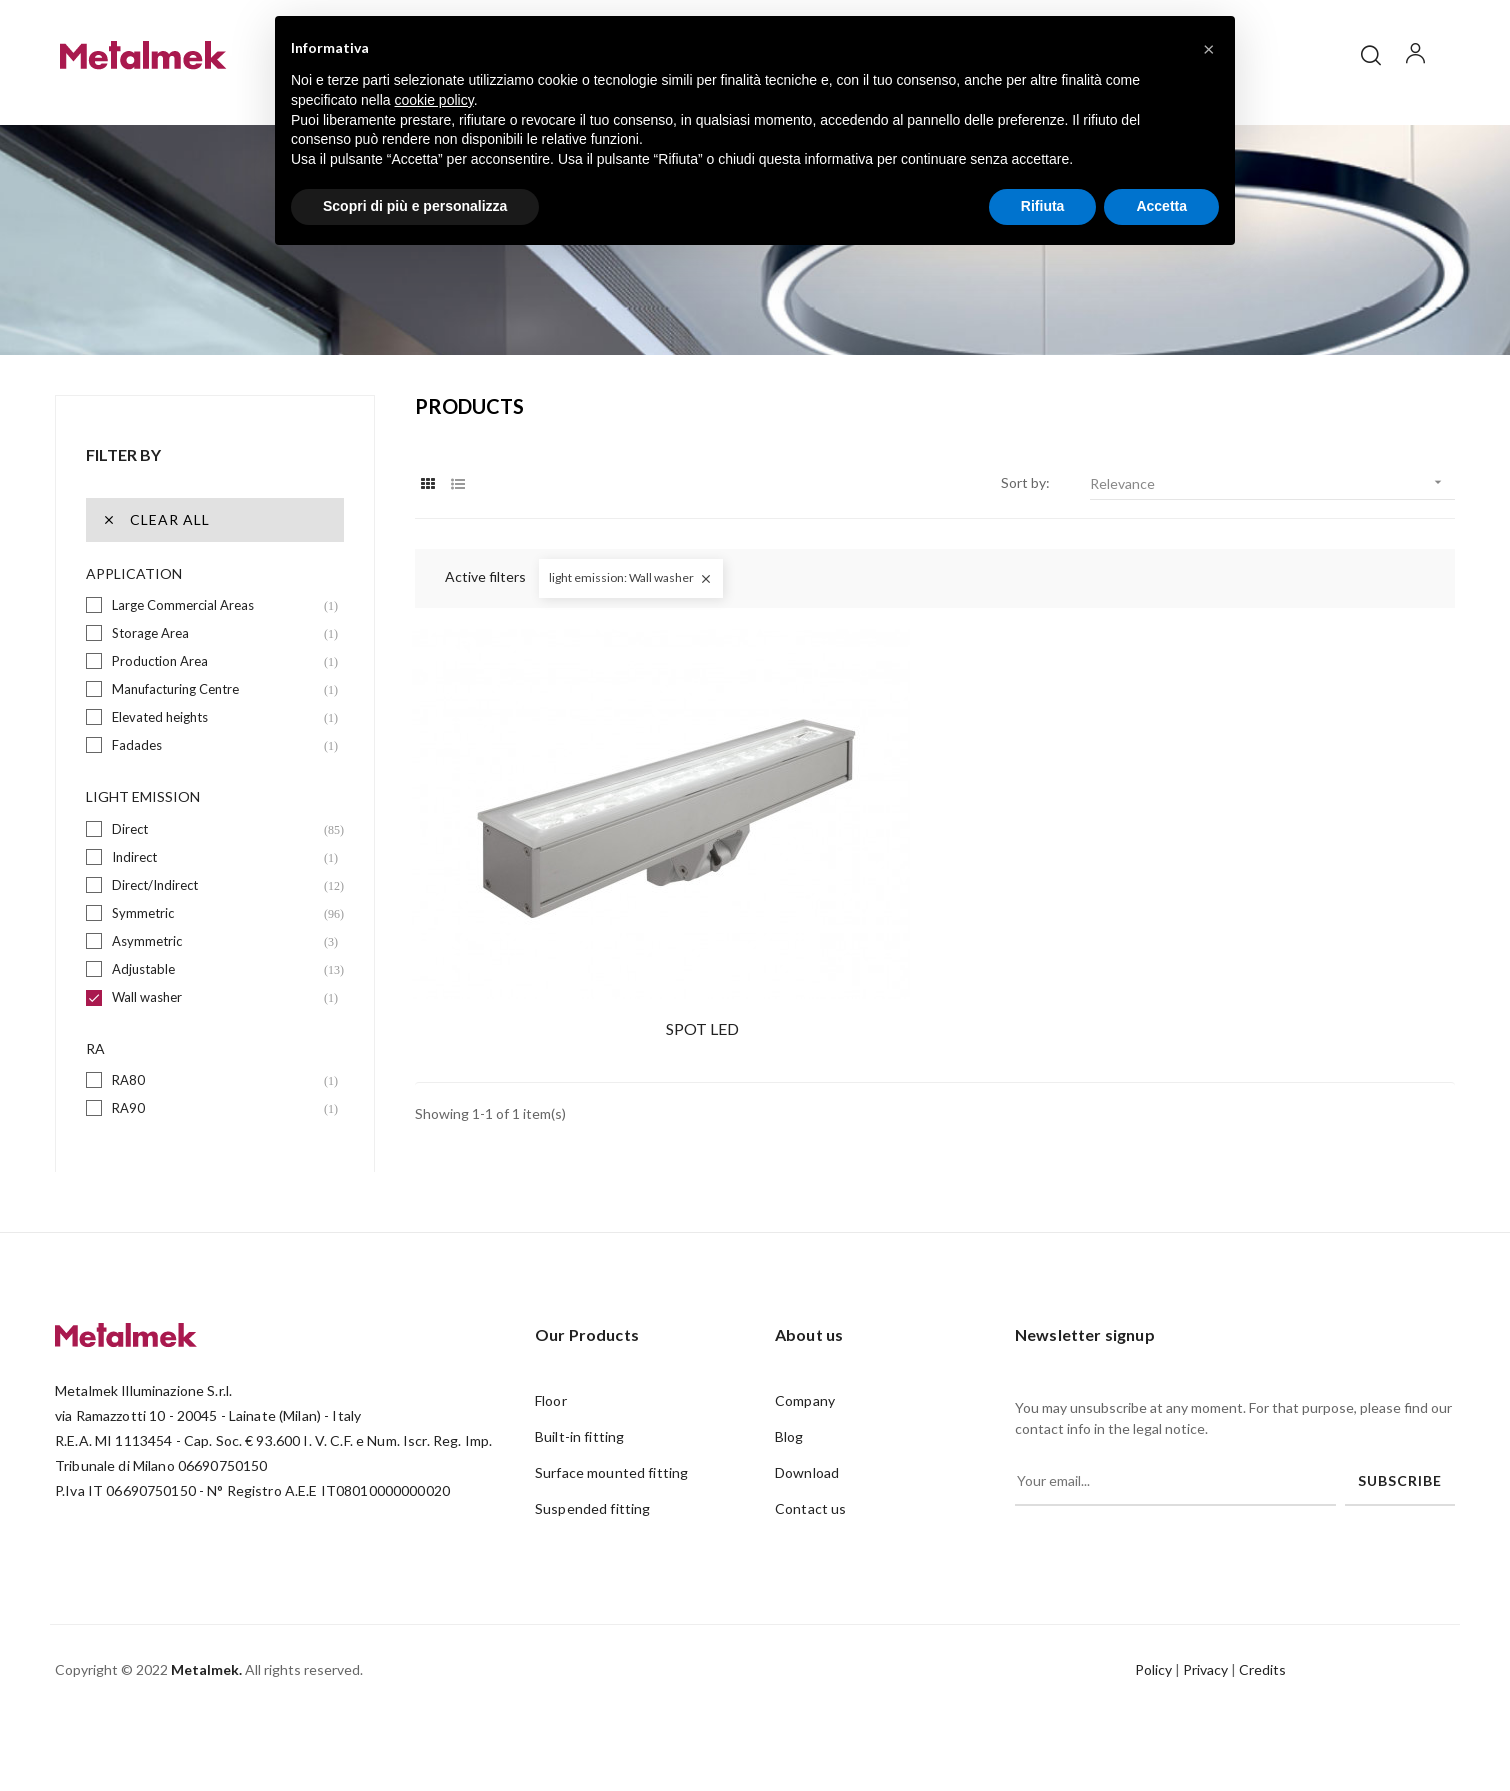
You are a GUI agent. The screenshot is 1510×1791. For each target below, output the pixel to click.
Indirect (216, 901)
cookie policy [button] (434, 100)
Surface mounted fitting (611, 1517)
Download (807, 1517)
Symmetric (216, 957)
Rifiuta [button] (1043, 206)
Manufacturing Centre (216, 734)
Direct (216, 873)
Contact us (810, 1553)
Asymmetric (216, 985)
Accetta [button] (1161, 206)
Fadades (216, 790)
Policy (1153, 1714)
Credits (1262, 1714)
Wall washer (216, 1041)
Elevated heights (216, 762)
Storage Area (216, 678)
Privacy (1205, 1714)
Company (805, 1445)
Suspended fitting (592, 1553)
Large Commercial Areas (216, 650)
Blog (789, 1481)
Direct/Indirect (216, 929)
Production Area (216, 706)
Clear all (156, 564)
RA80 (216, 1125)
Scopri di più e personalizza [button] (415, 206)
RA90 (216, 1153)
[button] (1209, 48)
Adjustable (216, 1013)
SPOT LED (574, 938)
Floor (551, 1445)
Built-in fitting (579, 1481)
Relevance (1272, 527)
